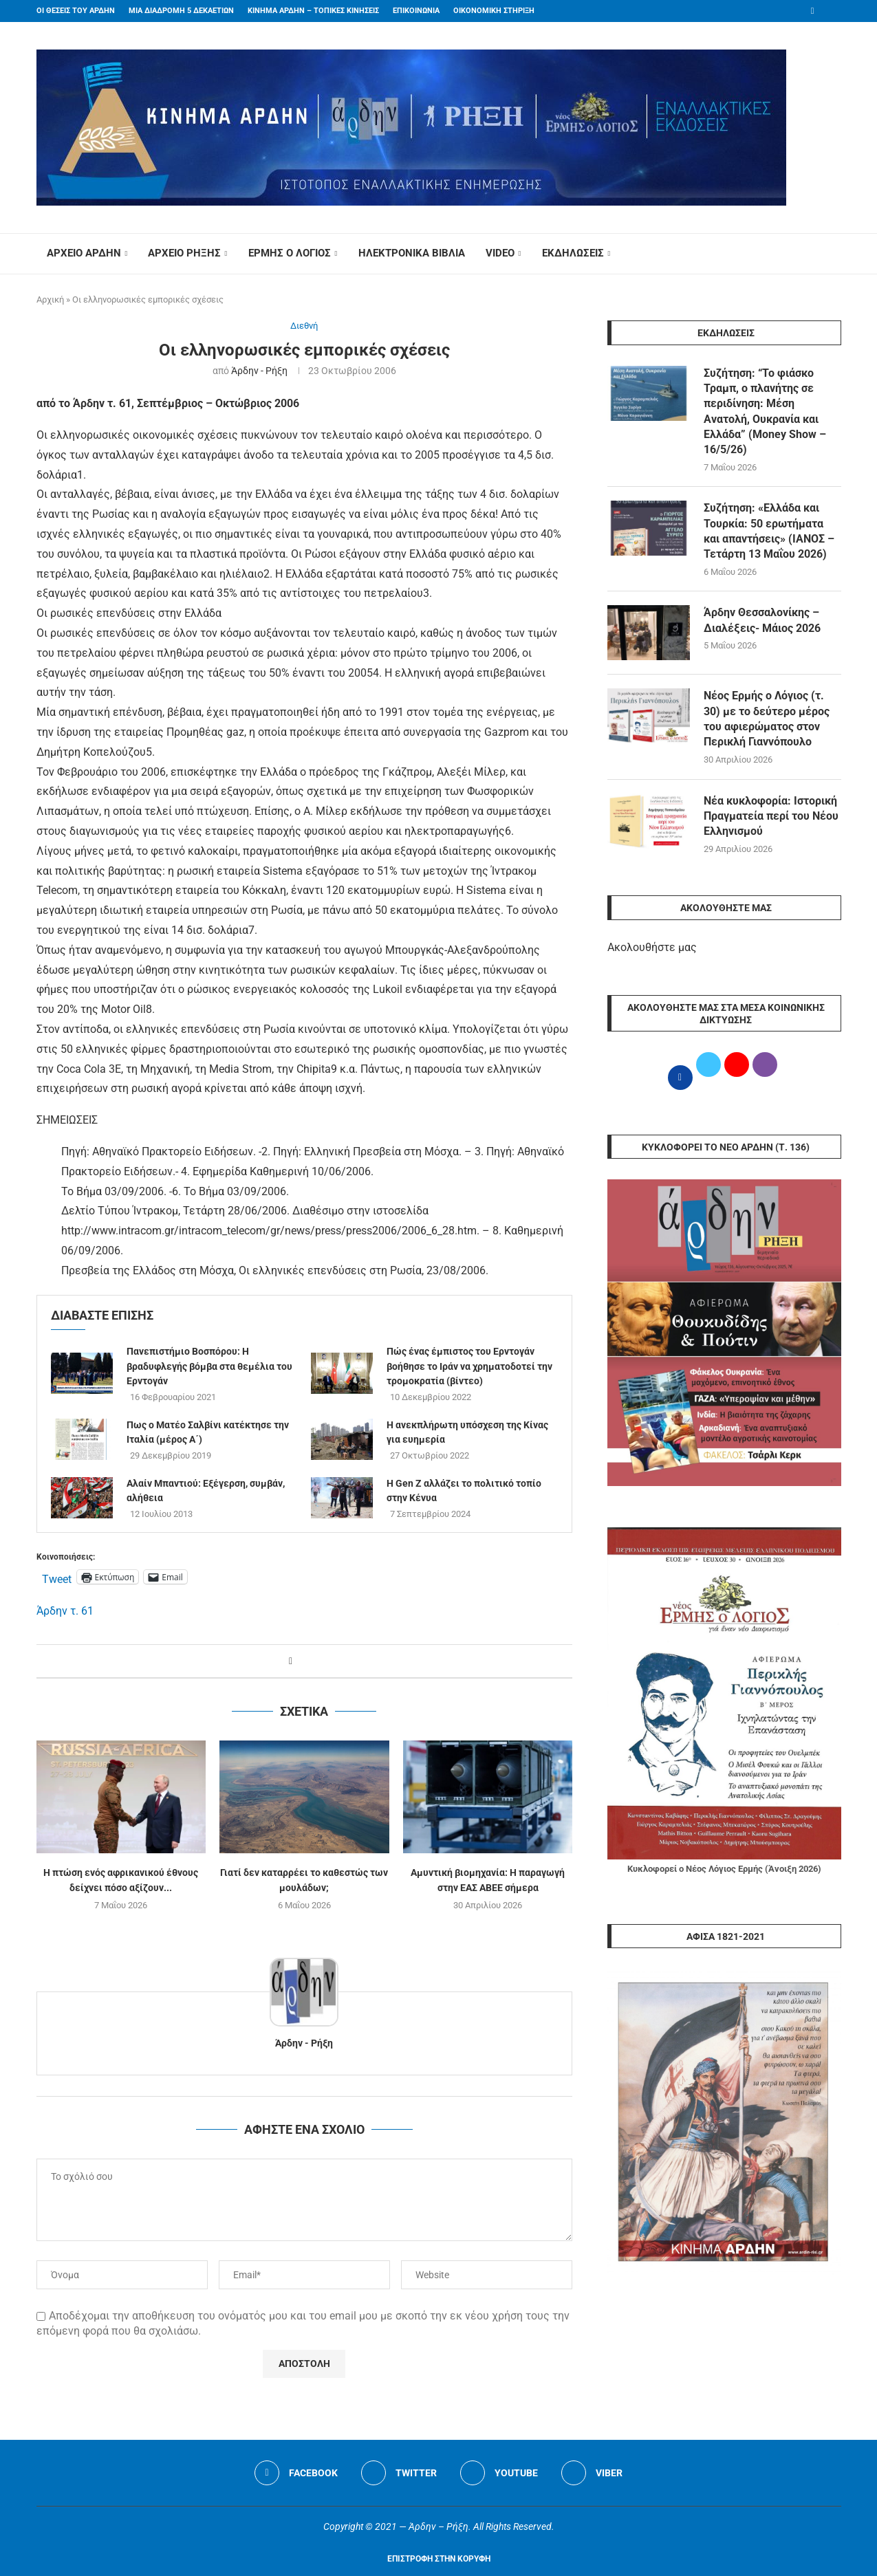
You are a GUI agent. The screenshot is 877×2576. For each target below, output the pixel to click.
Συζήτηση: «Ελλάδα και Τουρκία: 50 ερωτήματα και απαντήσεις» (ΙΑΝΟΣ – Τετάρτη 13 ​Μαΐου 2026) (769, 531)
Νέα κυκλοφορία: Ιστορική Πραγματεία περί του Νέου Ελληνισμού (771, 816)
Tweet (57, 1577)
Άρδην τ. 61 (65, 1610)
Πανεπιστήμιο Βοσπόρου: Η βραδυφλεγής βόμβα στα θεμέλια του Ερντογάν (209, 1366)
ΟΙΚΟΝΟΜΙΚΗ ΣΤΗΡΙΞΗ (493, 10)
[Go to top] (438, 2557)
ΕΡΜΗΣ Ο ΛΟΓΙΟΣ (289, 253)
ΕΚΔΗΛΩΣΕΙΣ (573, 253)
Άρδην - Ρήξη (259, 370)
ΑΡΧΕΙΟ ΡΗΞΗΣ (184, 253)
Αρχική (50, 299)
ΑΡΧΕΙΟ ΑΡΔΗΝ (84, 253)
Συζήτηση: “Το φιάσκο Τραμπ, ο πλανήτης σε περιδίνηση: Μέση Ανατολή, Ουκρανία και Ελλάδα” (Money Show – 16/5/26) (765, 412)
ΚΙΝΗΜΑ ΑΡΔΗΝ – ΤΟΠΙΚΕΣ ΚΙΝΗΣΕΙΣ (313, 10)
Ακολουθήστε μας (652, 947)
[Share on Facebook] (290, 1661)
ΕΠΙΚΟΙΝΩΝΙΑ (416, 10)
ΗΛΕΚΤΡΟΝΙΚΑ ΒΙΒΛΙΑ (411, 253)
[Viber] (591, 2472)
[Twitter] (399, 2472)
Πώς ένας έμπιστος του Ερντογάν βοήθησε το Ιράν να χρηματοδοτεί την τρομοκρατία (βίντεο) (469, 1366)
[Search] (834, 254)
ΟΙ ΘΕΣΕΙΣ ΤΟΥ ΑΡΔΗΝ (75, 10)
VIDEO (500, 253)
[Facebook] (812, 11)
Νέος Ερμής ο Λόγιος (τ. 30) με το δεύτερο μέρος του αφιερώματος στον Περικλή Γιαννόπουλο (767, 719)
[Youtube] (499, 2472)
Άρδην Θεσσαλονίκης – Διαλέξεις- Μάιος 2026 (762, 621)
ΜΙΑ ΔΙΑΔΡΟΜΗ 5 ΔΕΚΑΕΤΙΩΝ (181, 10)
